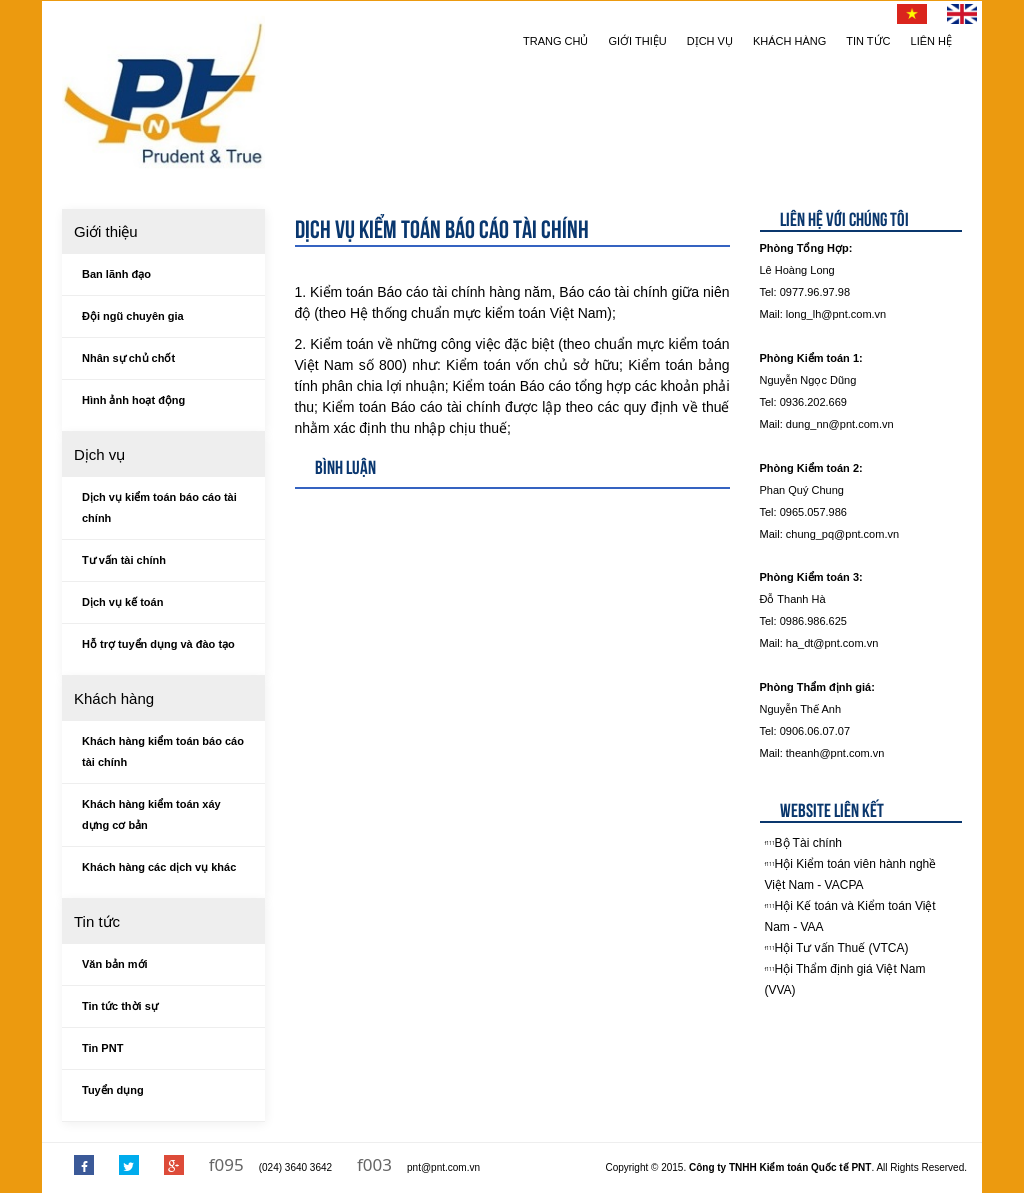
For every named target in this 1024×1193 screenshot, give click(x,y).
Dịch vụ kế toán (122, 602)
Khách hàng (789, 41)
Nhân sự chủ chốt (128, 358)
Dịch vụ (710, 41)
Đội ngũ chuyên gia (133, 316)
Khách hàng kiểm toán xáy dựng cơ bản (151, 814)
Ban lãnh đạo (116, 274)
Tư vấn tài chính (124, 560)
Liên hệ (931, 41)
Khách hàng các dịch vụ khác (159, 867)
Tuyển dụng (113, 1090)
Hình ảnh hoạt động (133, 400)
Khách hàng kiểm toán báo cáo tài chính (163, 751)
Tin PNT (102, 1048)
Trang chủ (555, 41)
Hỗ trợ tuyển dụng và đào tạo (158, 644)
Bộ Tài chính (808, 843)
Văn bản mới (115, 964)
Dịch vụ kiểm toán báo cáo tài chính (159, 507)
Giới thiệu (638, 41)
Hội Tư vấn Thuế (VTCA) (842, 948)
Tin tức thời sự (120, 1006)
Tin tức (868, 41)
